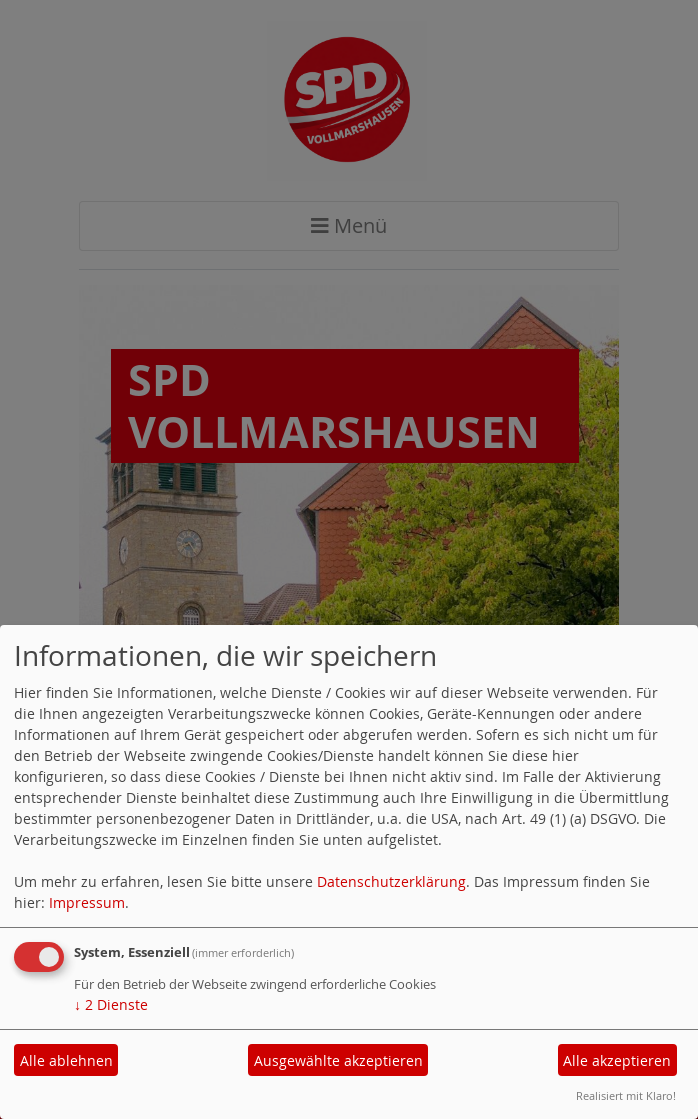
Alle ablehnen (66, 1060)
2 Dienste (111, 1004)
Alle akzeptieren (617, 1060)
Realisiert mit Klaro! (626, 1095)
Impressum (87, 902)
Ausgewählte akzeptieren (338, 1060)
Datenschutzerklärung (391, 881)
